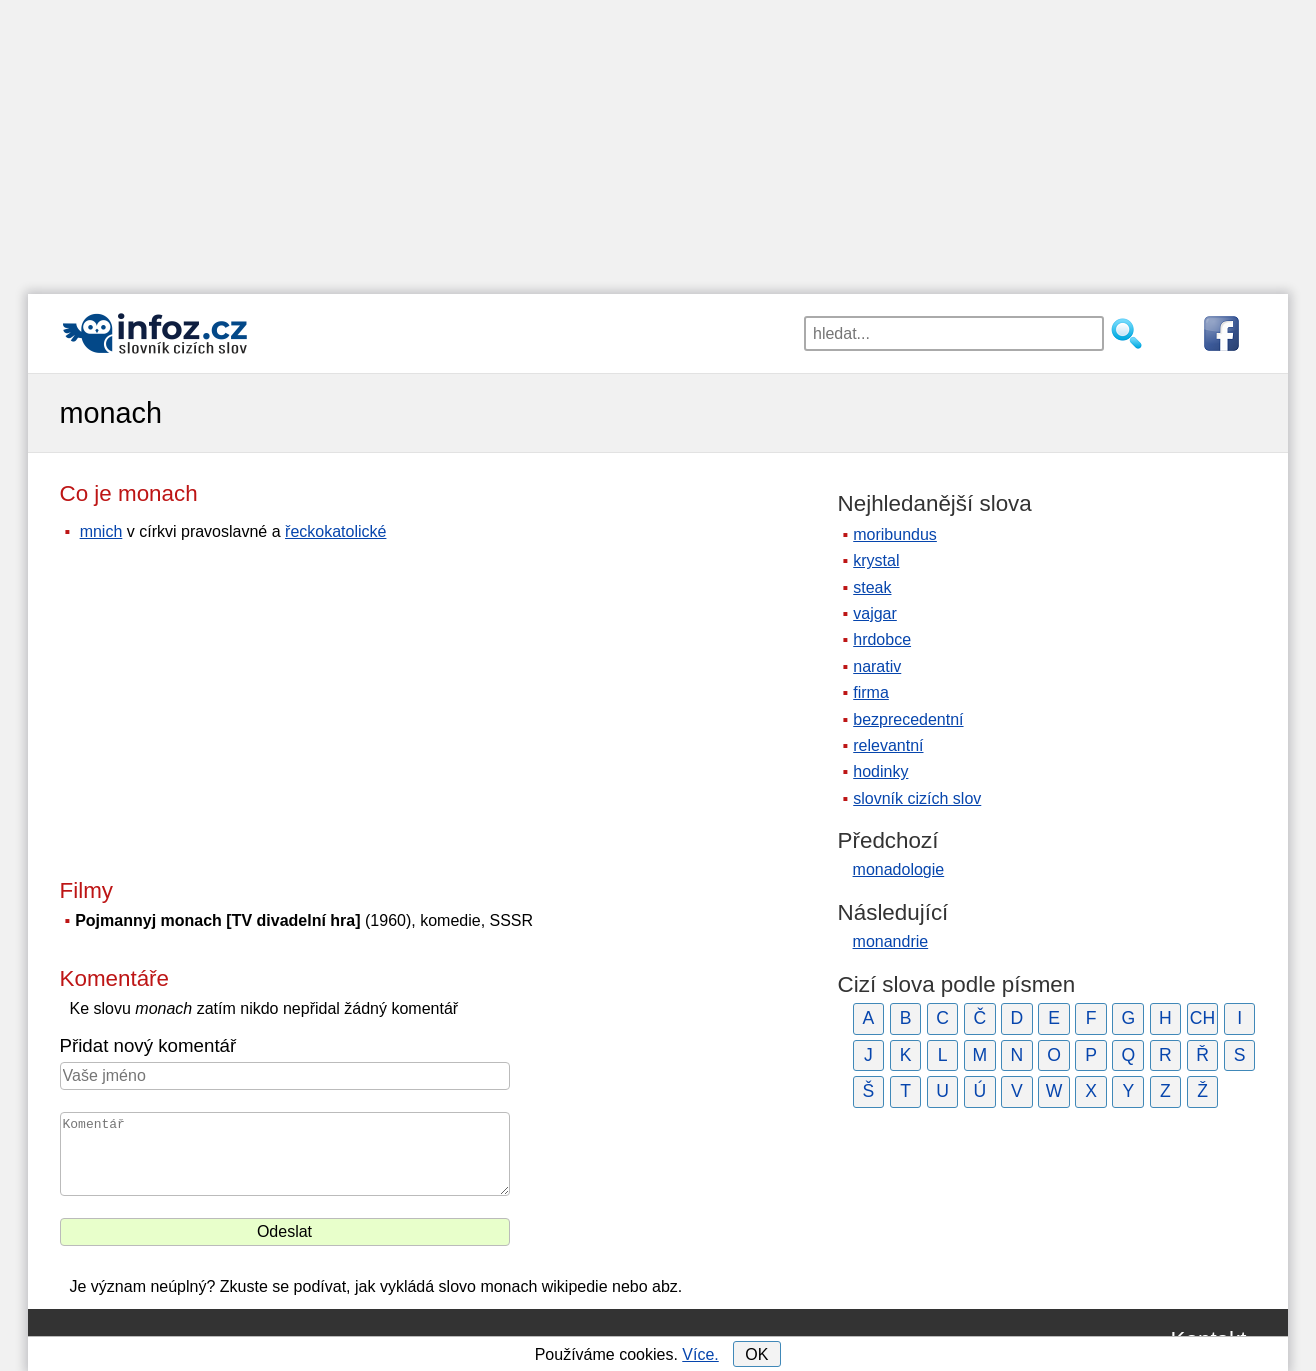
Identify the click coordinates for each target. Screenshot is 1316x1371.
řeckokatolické (335, 531)
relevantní (888, 745)
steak (872, 587)
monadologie (899, 869)
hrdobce (882, 639)
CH (1202, 1018)
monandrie (891, 941)
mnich (101, 531)
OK (756, 1354)
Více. (700, 1354)
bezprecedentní (908, 719)
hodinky (880, 771)
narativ (877, 666)
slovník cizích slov (917, 798)
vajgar (875, 613)
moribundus (895, 534)
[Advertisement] (658, 140)
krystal (876, 560)
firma (871, 692)
